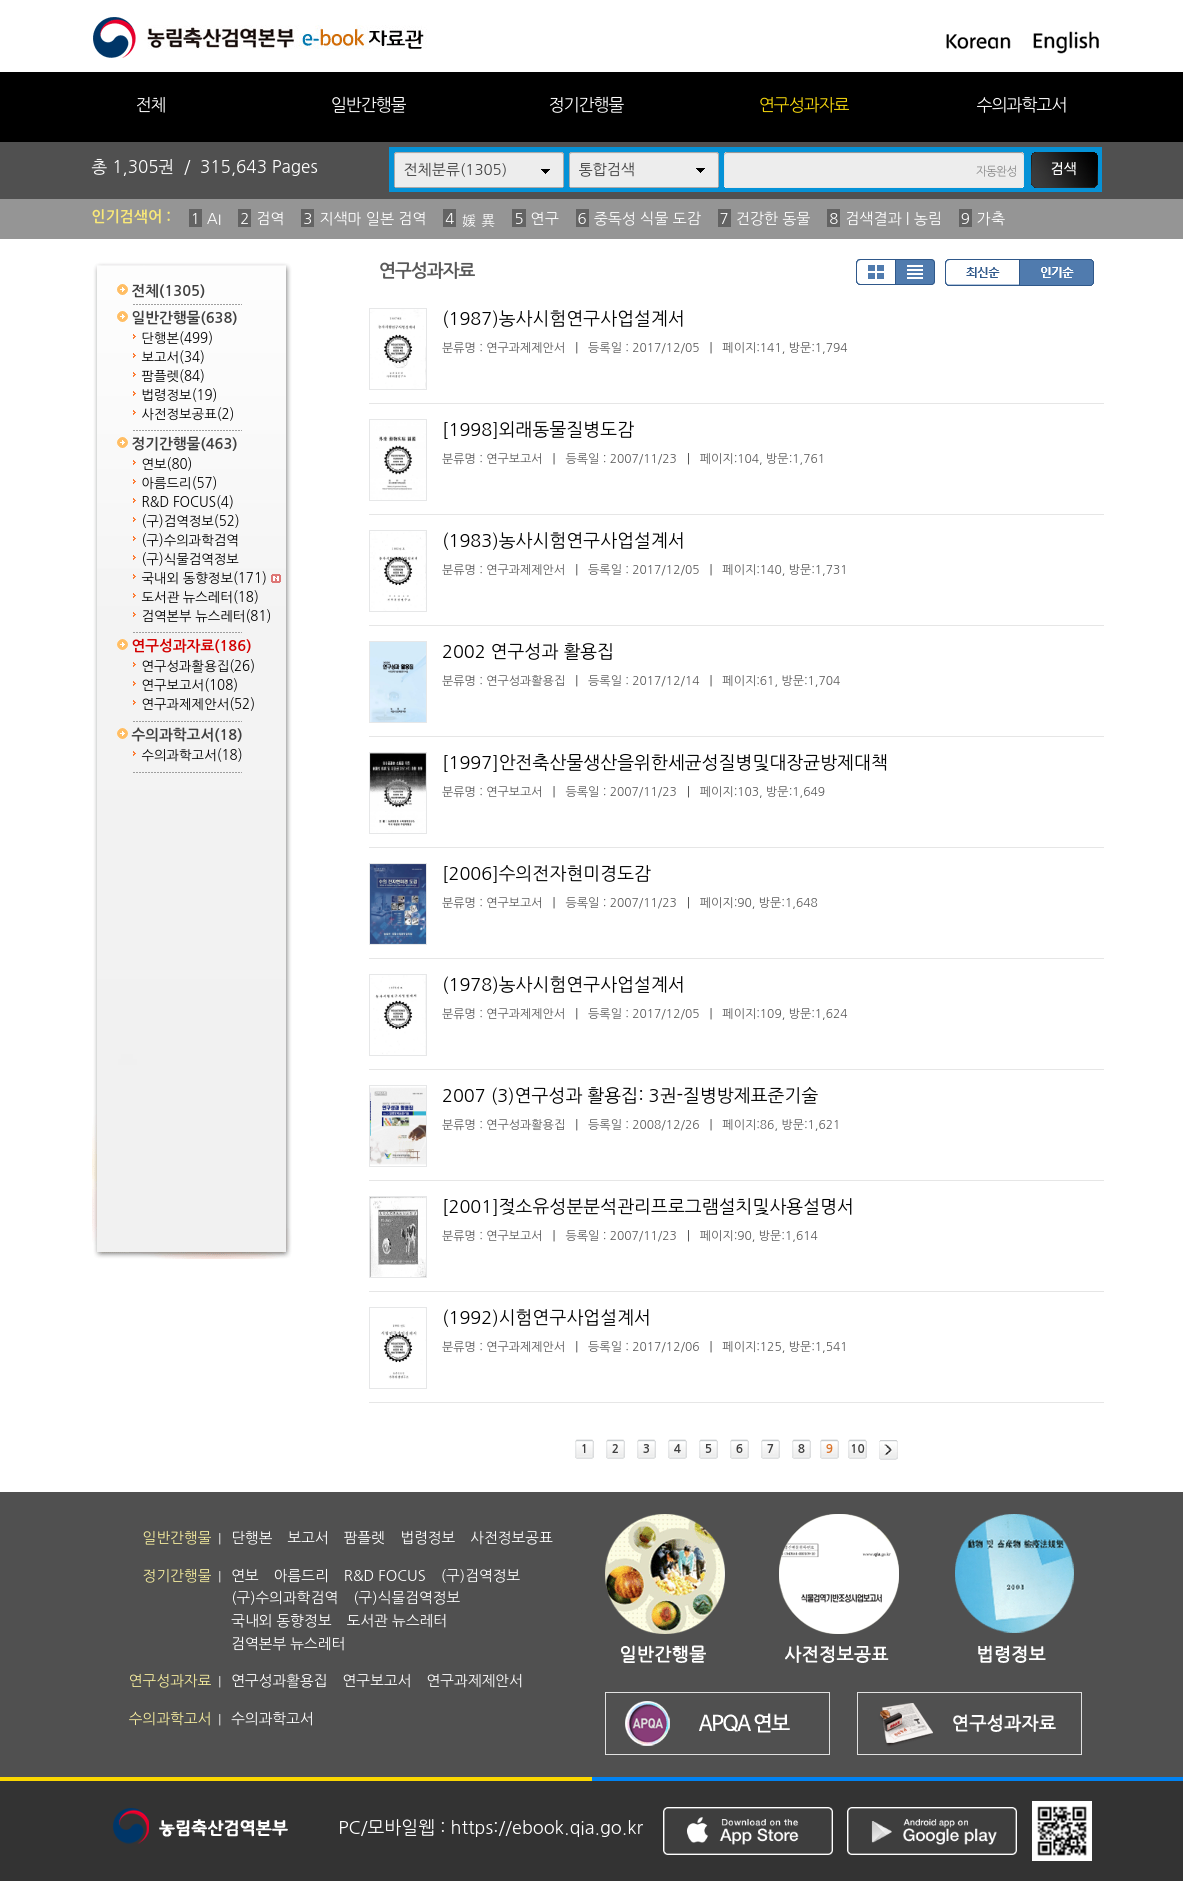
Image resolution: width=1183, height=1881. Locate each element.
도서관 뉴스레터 (200, 597)
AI (214, 218)
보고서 (173, 357)
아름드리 (180, 483)
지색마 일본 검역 (372, 218)
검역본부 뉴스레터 (207, 616)
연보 (167, 464)
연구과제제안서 (199, 704)
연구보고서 (190, 685)
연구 (545, 218)
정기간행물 (586, 104)
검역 (270, 218)
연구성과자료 (804, 104)
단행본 (178, 338)
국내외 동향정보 (211, 578)
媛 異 (478, 220)
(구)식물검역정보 (190, 559)
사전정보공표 (188, 414)
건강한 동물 (773, 218)
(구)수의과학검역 (190, 540)
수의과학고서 (1022, 104)
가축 (991, 218)
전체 (150, 104)
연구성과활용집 (199, 666)
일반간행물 (368, 104)
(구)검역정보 (191, 521)
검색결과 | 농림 (893, 218)
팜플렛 (173, 376)
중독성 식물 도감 (647, 218)
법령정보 (180, 395)
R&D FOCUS (188, 502)
